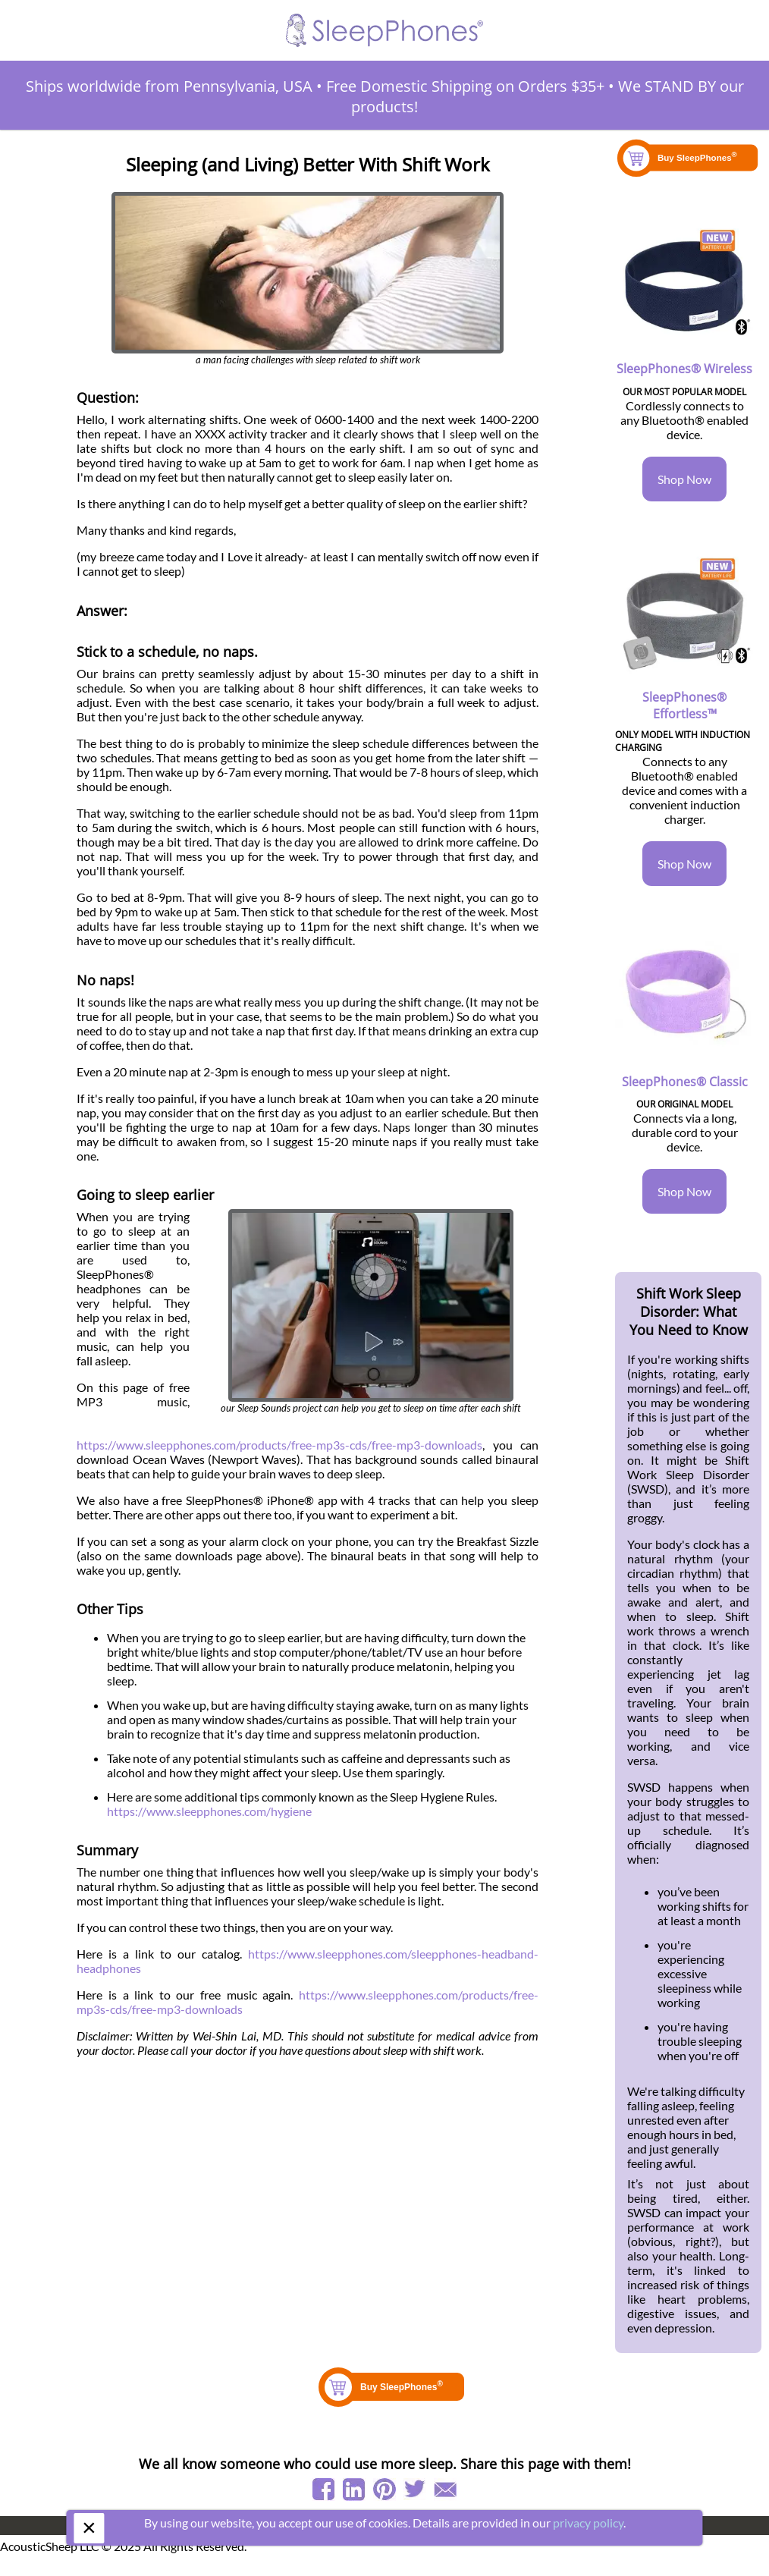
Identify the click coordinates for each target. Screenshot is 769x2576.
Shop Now (684, 479)
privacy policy (588, 2522)
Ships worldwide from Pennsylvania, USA (169, 86)
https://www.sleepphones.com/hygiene (209, 1811)
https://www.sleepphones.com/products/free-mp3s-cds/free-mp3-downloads (279, 1444)
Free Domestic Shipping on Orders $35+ (465, 86)
